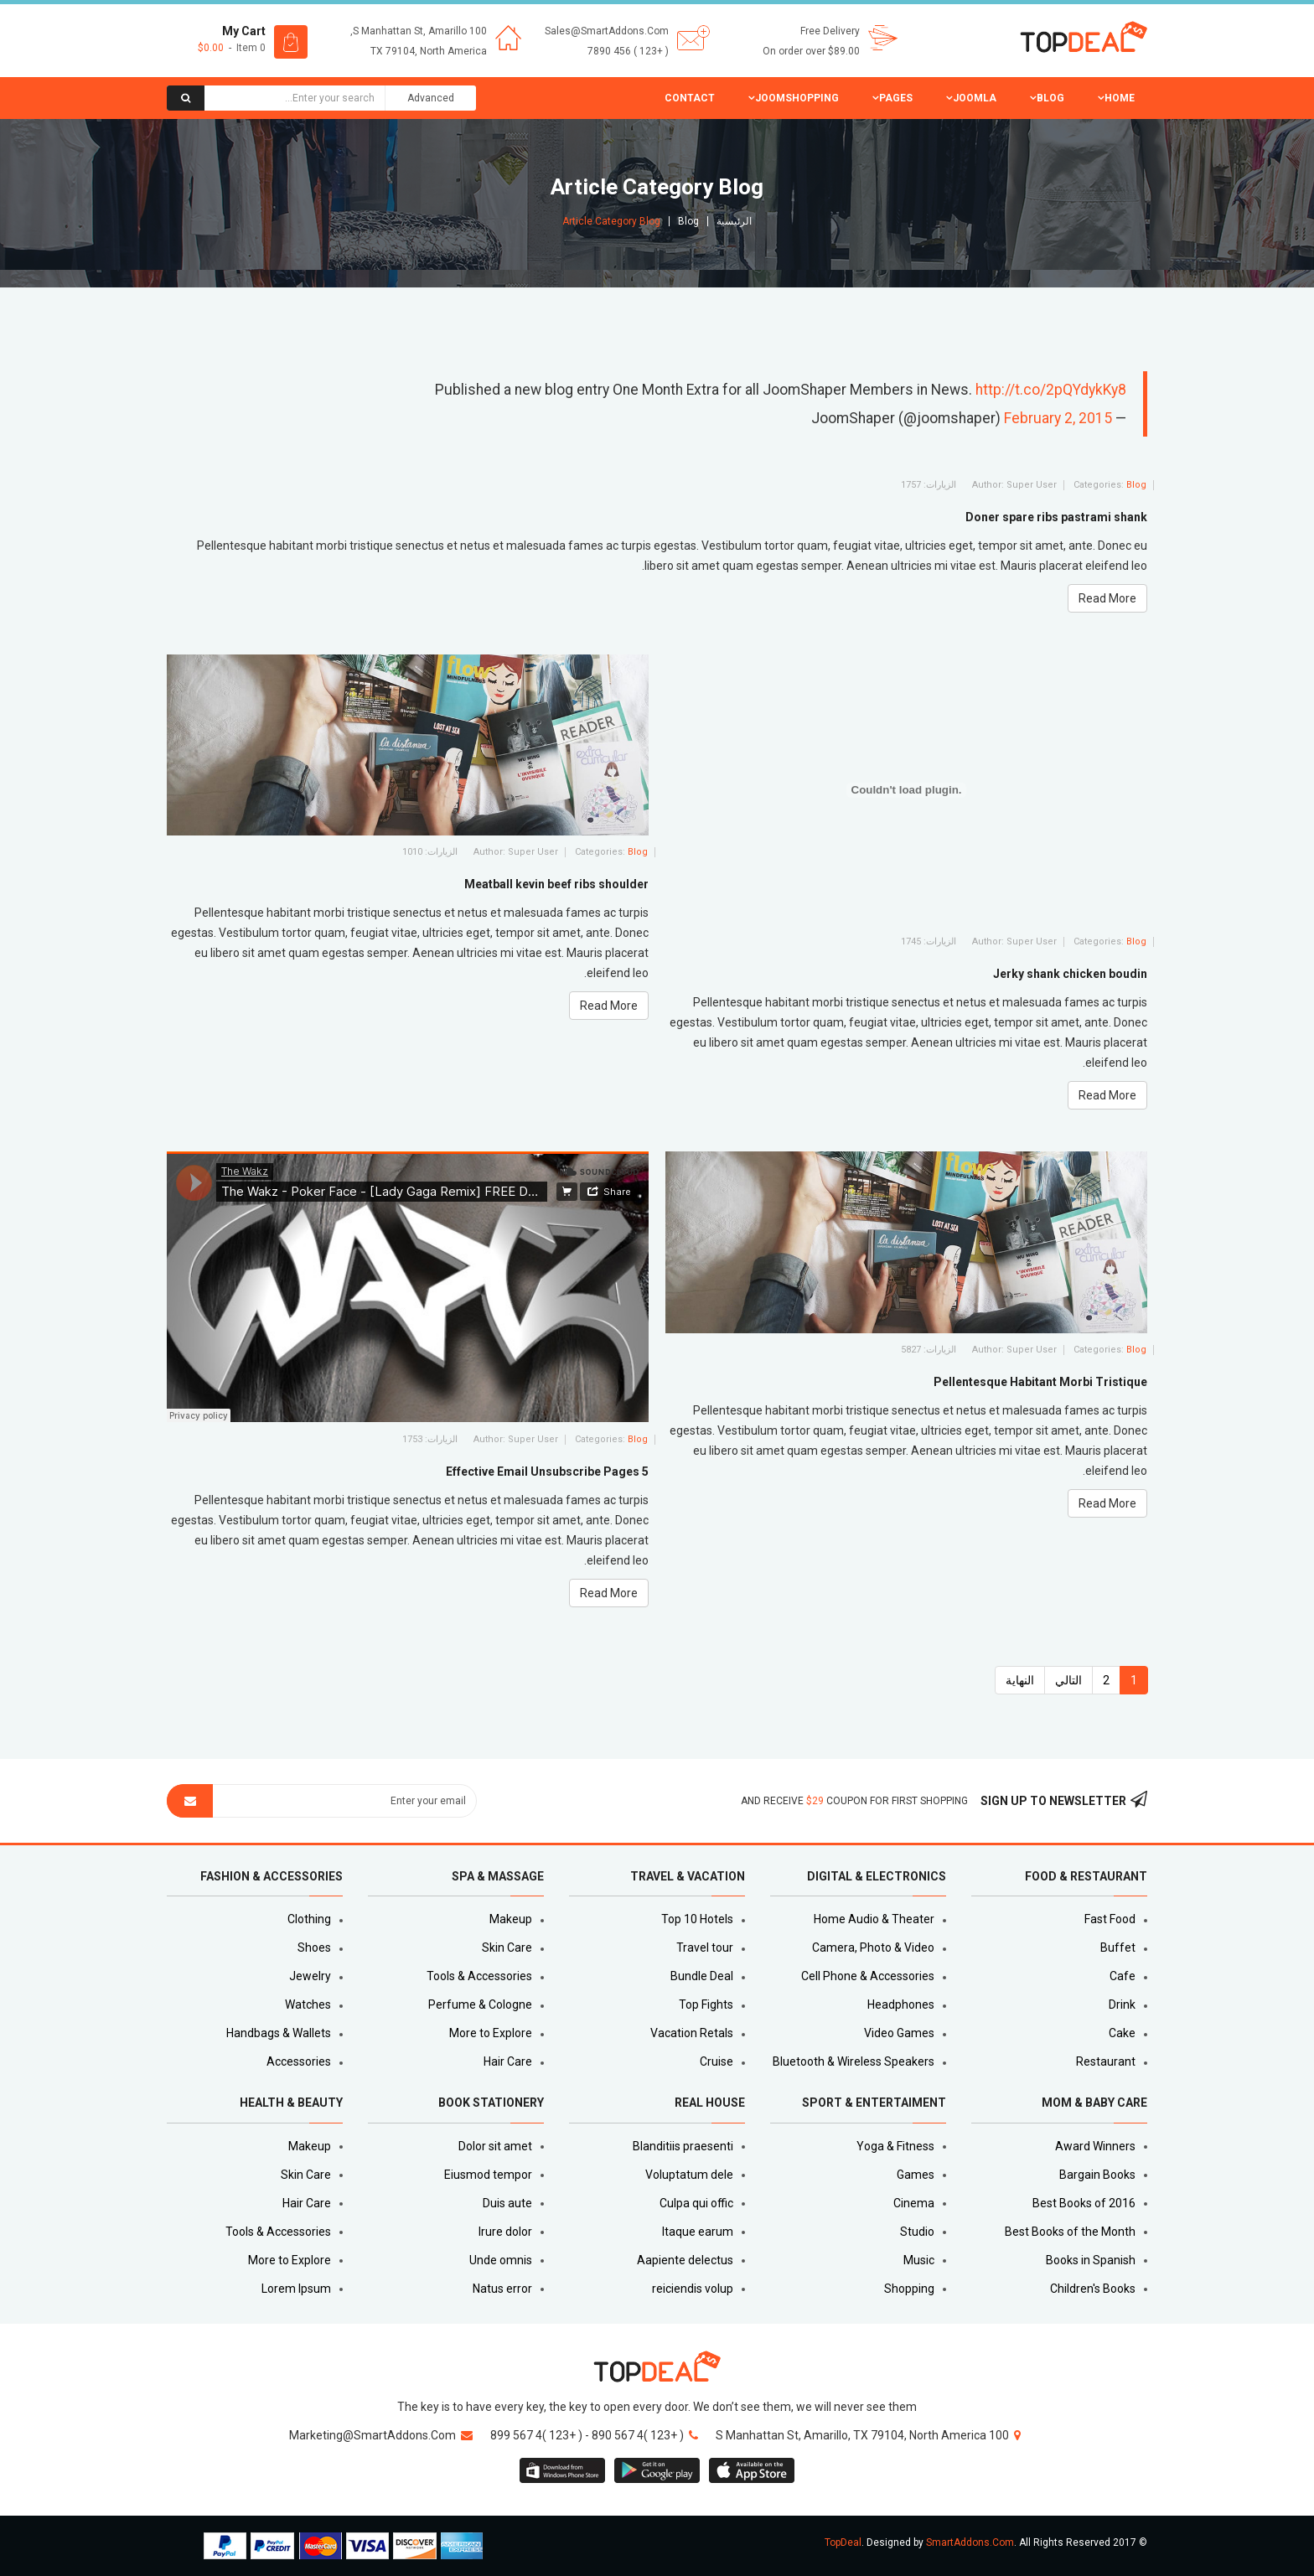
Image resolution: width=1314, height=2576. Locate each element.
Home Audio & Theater (874, 1919)
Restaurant (1106, 2061)
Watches (308, 2004)
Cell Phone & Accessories (867, 1976)
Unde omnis (500, 2260)
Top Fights (706, 2004)
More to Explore (490, 2033)
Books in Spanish (1091, 2260)
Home (1119, 98)
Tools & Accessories (479, 1976)
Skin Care (507, 1947)
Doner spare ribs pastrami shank (1056, 517)
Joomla (974, 98)
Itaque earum (697, 2231)
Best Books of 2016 (1084, 2203)
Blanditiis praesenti (683, 2146)
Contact (690, 98)
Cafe (1123, 1976)
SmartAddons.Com (970, 2542)
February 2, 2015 (1058, 418)
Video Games (899, 2033)
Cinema (913, 2203)
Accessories (298, 2061)
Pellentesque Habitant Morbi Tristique (1040, 1382)
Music (918, 2260)
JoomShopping (797, 98)
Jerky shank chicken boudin (1070, 973)
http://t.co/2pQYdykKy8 (1050, 389)
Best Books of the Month (1070, 2231)
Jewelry (310, 1976)
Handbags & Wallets (278, 2033)
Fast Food (1110, 1919)
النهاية (1020, 1680)
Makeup (510, 1919)
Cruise (716, 2061)
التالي (1068, 1680)
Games (915, 2174)
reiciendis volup (692, 2288)
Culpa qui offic (696, 2203)
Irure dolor (505, 2231)
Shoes (314, 1947)
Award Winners (1095, 2146)
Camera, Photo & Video (873, 1947)
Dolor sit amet (495, 2146)
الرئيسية (734, 221)
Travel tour (704, 1947)
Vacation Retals (691, 2033)
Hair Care (508, 2061)
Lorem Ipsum (296, 2288)
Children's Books (1093, 2288)
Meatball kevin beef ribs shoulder (556, 884)
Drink (1122, 2004)
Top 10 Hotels (697, 1919)
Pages (896, 98)
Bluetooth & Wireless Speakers (853, 2061)
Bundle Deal (701, 1976)
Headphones (900, 2004)
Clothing (309, 1919)
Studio (917, 2231)
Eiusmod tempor (488, 2174)
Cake (1122, 2033)
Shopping (909, 2288)
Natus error (502, 2288)
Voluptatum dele (689, 2174)
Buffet (1118, 1947)
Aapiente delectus (685, 2260)
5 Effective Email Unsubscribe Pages (547, 1471)
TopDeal (843, 2542)
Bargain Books (1097, 2174)
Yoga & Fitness (895, 2146)
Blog (1050, 98)
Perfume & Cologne (480, 2004)
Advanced (430, 98)
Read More (1107, 598)
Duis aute (507, 2203)
